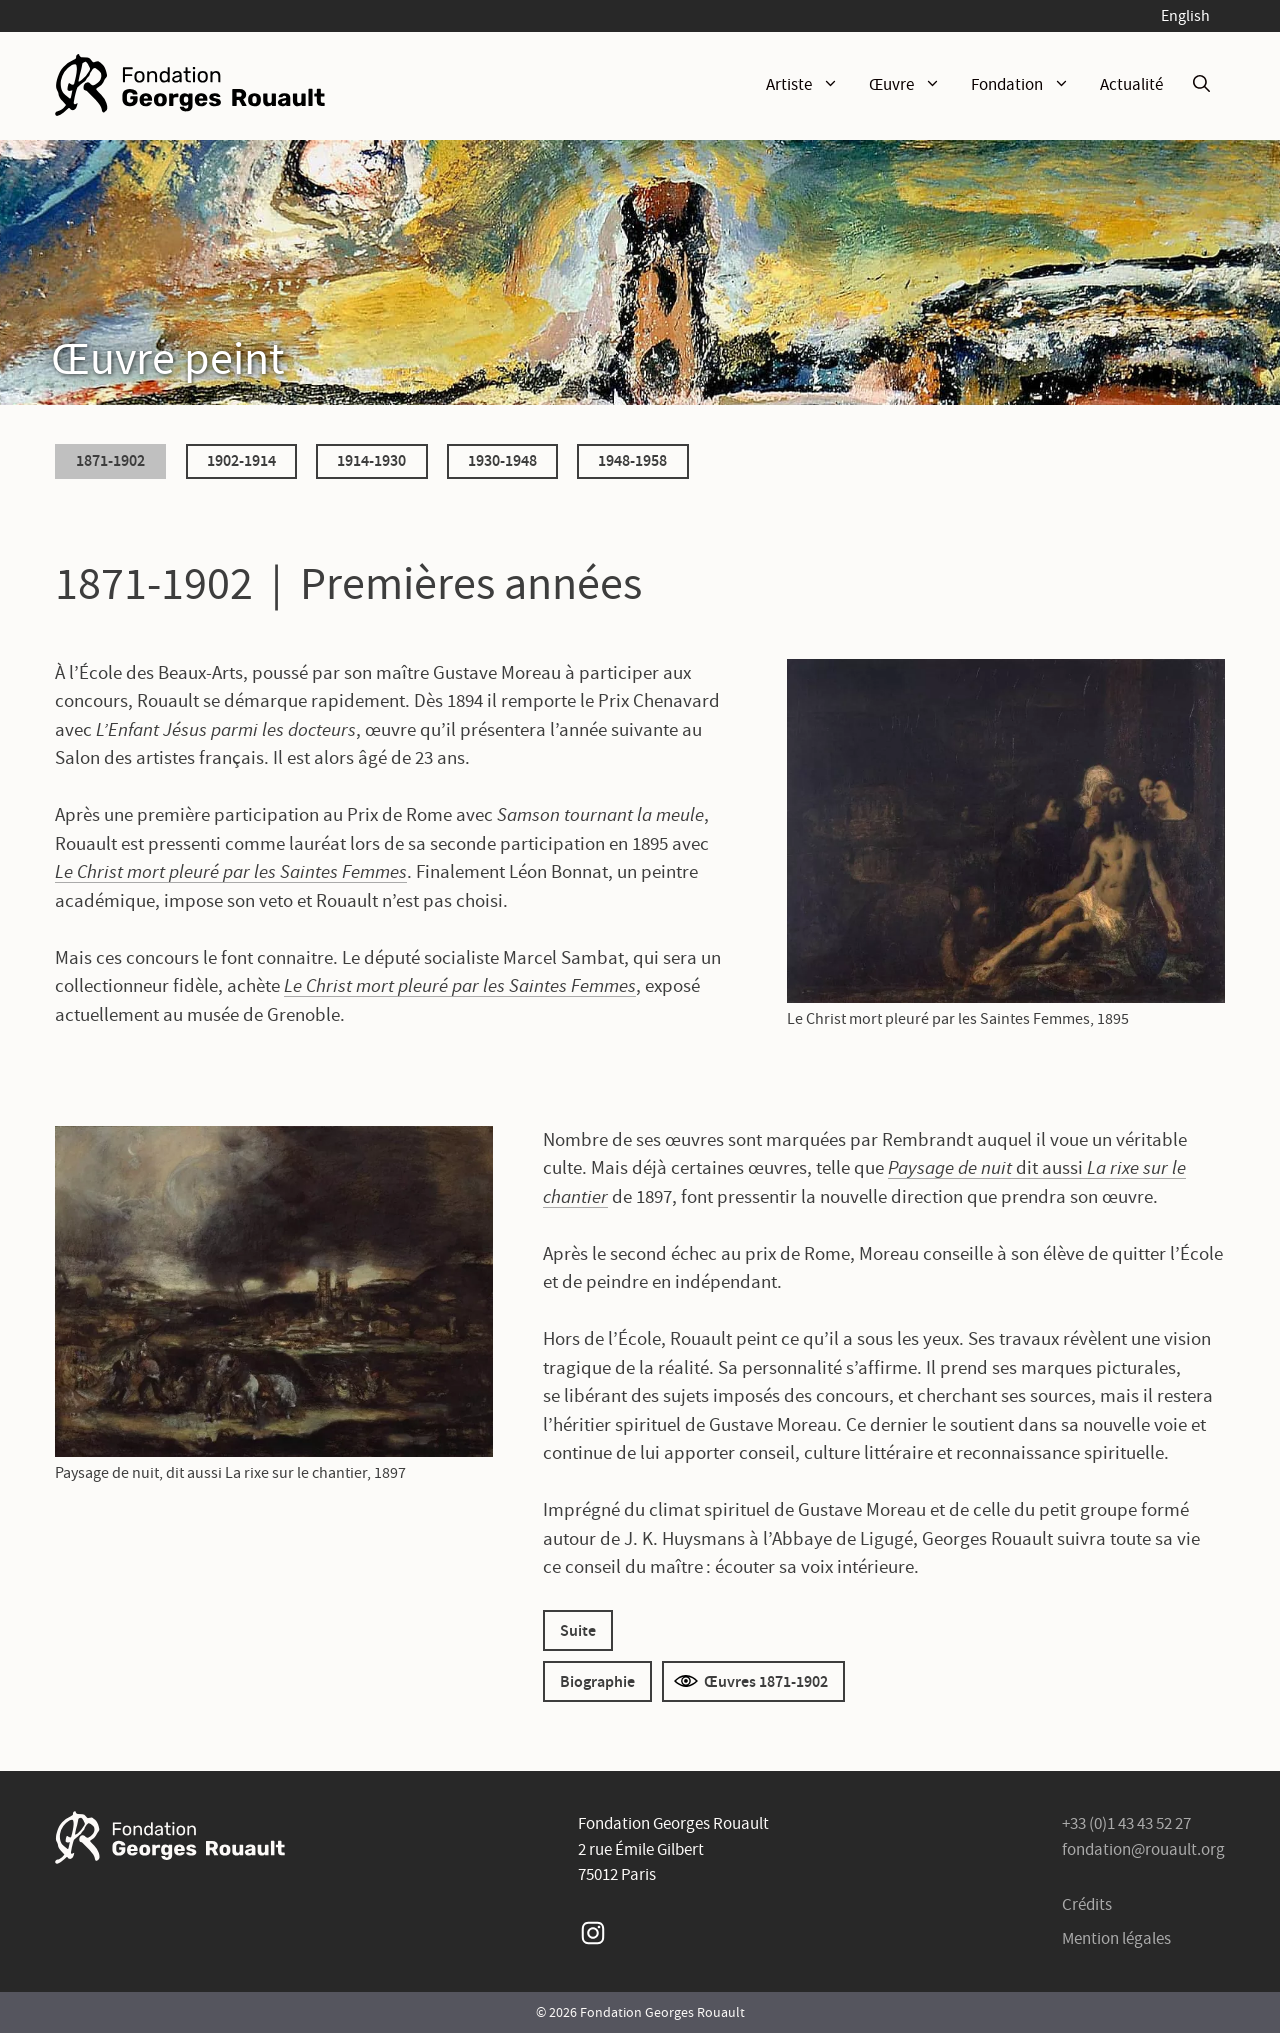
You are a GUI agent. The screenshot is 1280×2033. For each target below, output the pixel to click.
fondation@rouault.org (1143, 1849)
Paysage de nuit (952, 1167)
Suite (578, 1630)
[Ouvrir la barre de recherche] (1201, 85)
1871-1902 (110, 460)
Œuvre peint (168, 357)
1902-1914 (241, 460)
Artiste (810, 85)
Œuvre (912, 85)
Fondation (1028, 85)
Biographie (597, 1681)
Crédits (1087, 1904)
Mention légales (1116, 1938)
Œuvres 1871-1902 (766, 1681)
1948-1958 (632, 460)
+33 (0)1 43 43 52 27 (1126, 1823)
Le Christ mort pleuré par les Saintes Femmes (231, 871)
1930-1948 (502, 460)
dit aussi (1049, 1167)
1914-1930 (371, 460)
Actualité (1131, 84)
